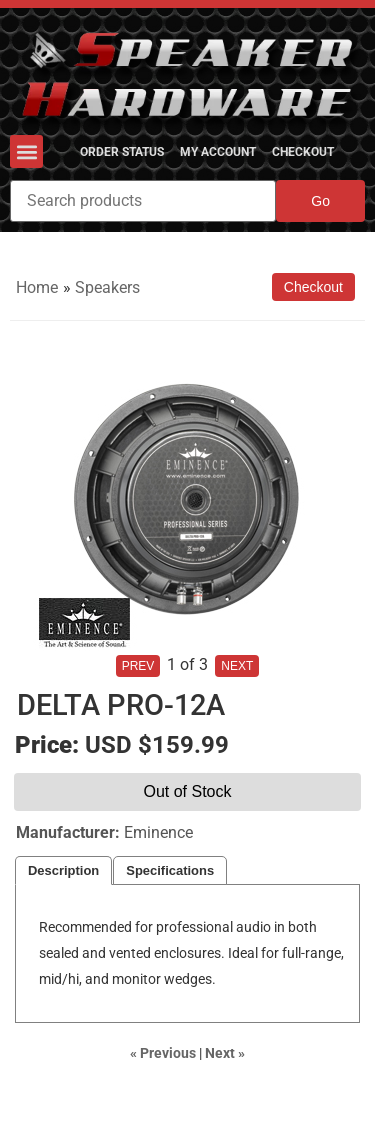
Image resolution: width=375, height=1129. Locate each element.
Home (37, 287)
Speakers (107, 287)
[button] (26, 151)
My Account (218, 152)
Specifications (170, 870)
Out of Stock (187, 791)
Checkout (303, 152)
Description (63, 870)
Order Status (122, 152)
